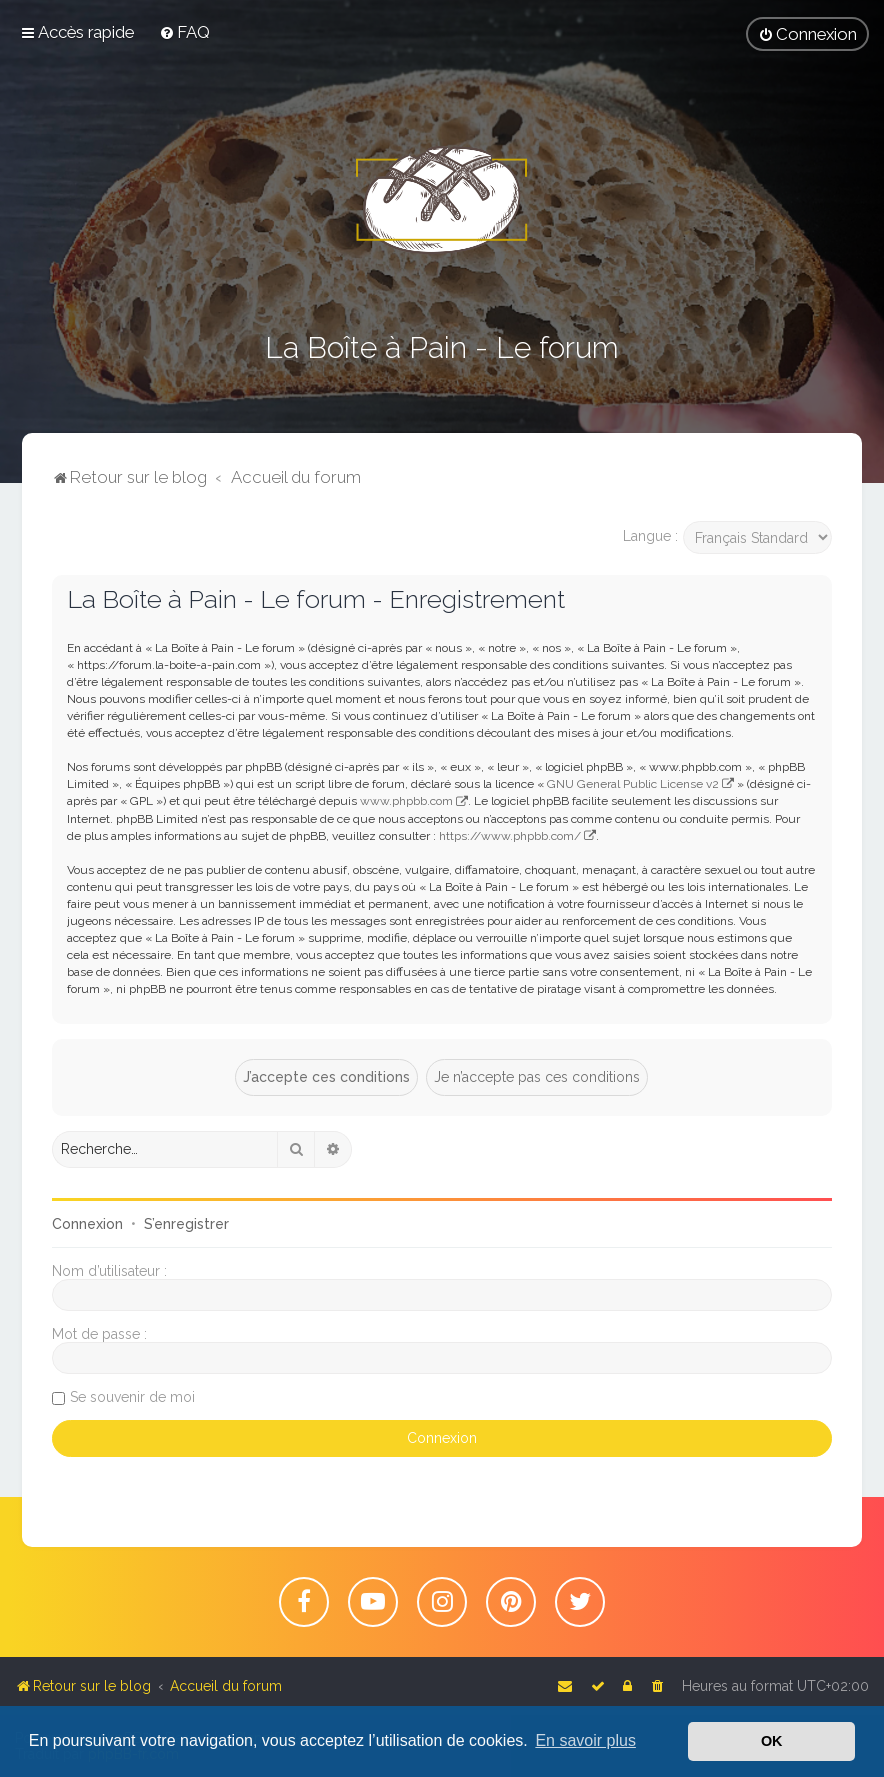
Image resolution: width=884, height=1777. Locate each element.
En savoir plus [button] (585, 1740)
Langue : (650, 536)
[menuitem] (184, 32)
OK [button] (772, 1741)
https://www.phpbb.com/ (510, 836)
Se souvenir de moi (132, 1397)
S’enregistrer (186, 1224)
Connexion (87, 1224)
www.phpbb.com (406, 801)
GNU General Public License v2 (633, 784)
